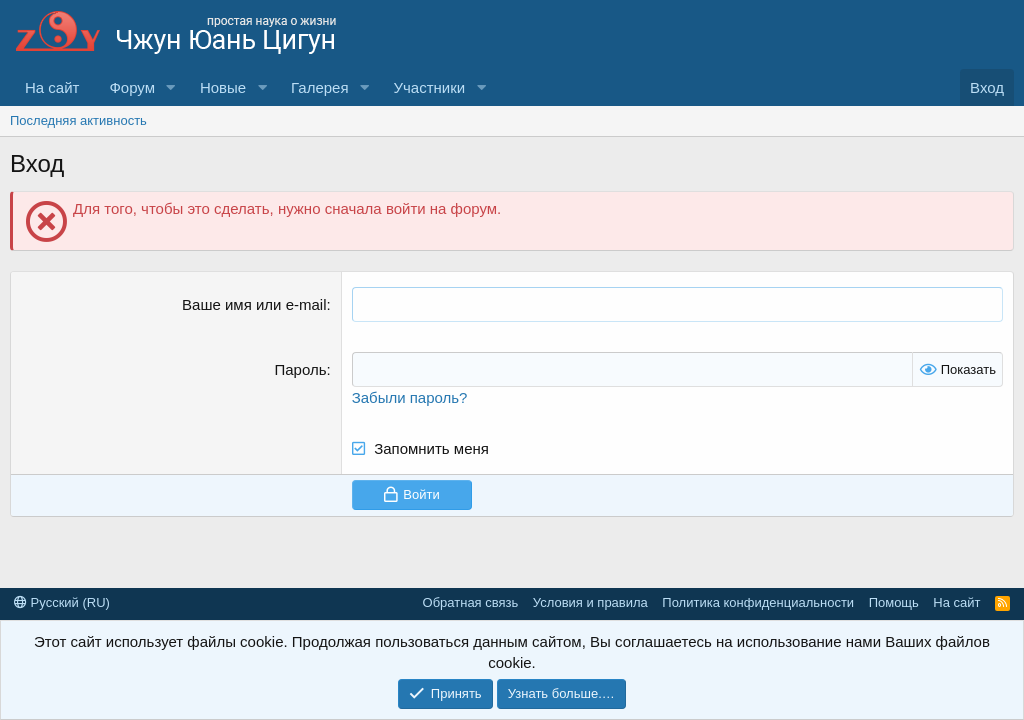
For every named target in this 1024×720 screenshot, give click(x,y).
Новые (223, 87)
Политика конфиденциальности (758, 602)
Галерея (320, 87)
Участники (429, 87)
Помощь (894, 602)
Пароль (300, 369)
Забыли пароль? (410, 397)
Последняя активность (78, 120)
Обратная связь (471, 602)
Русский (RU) (62, 602)
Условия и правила (590, 602)
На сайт (52, 87)
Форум (132, 87)
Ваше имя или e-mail (254, 304)
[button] (171, 87)
